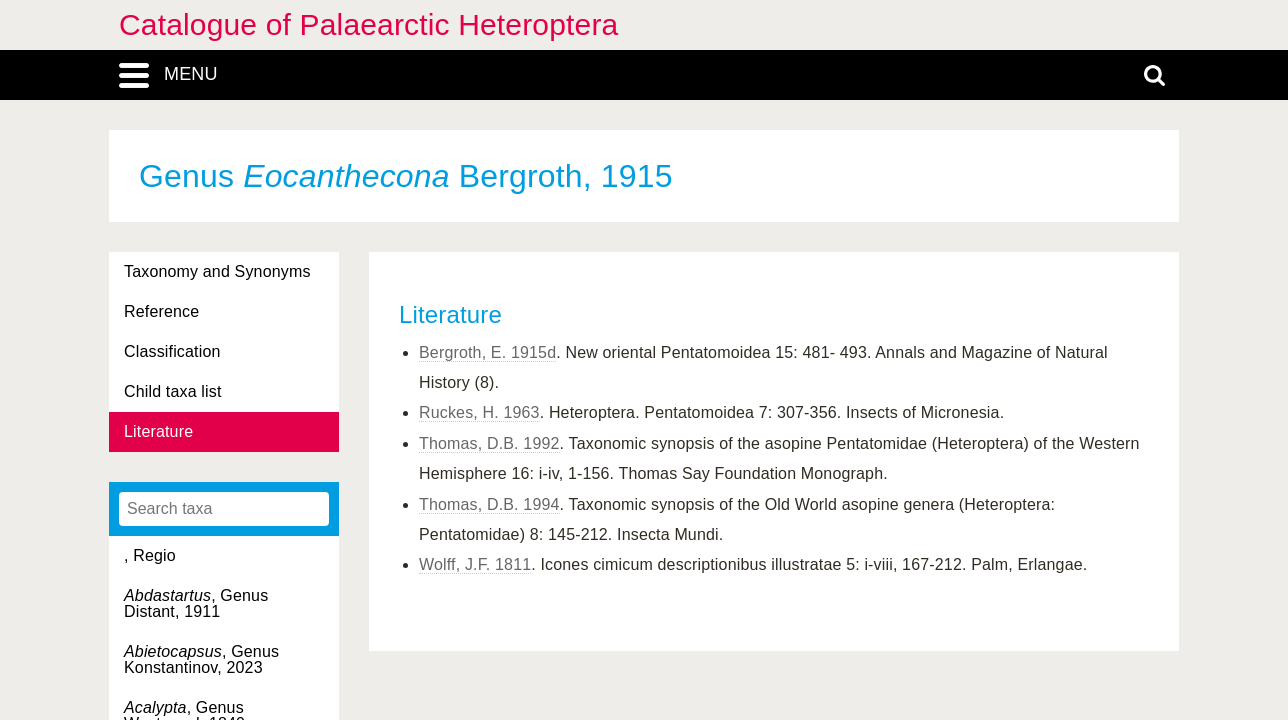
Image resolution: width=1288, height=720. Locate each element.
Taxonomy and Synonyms (217, 271)
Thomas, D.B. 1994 (489, 504)
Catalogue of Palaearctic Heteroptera (368, 24)
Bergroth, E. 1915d (487, 352)
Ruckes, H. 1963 (479, 412)
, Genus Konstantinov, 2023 (201, 659)
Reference (161, 311)
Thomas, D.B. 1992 (489, 443)
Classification (172, 351)
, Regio (150, 555)
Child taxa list (173, 391)
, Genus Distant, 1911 (196, 603)
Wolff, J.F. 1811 (475, 564)
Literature (158, 431)
